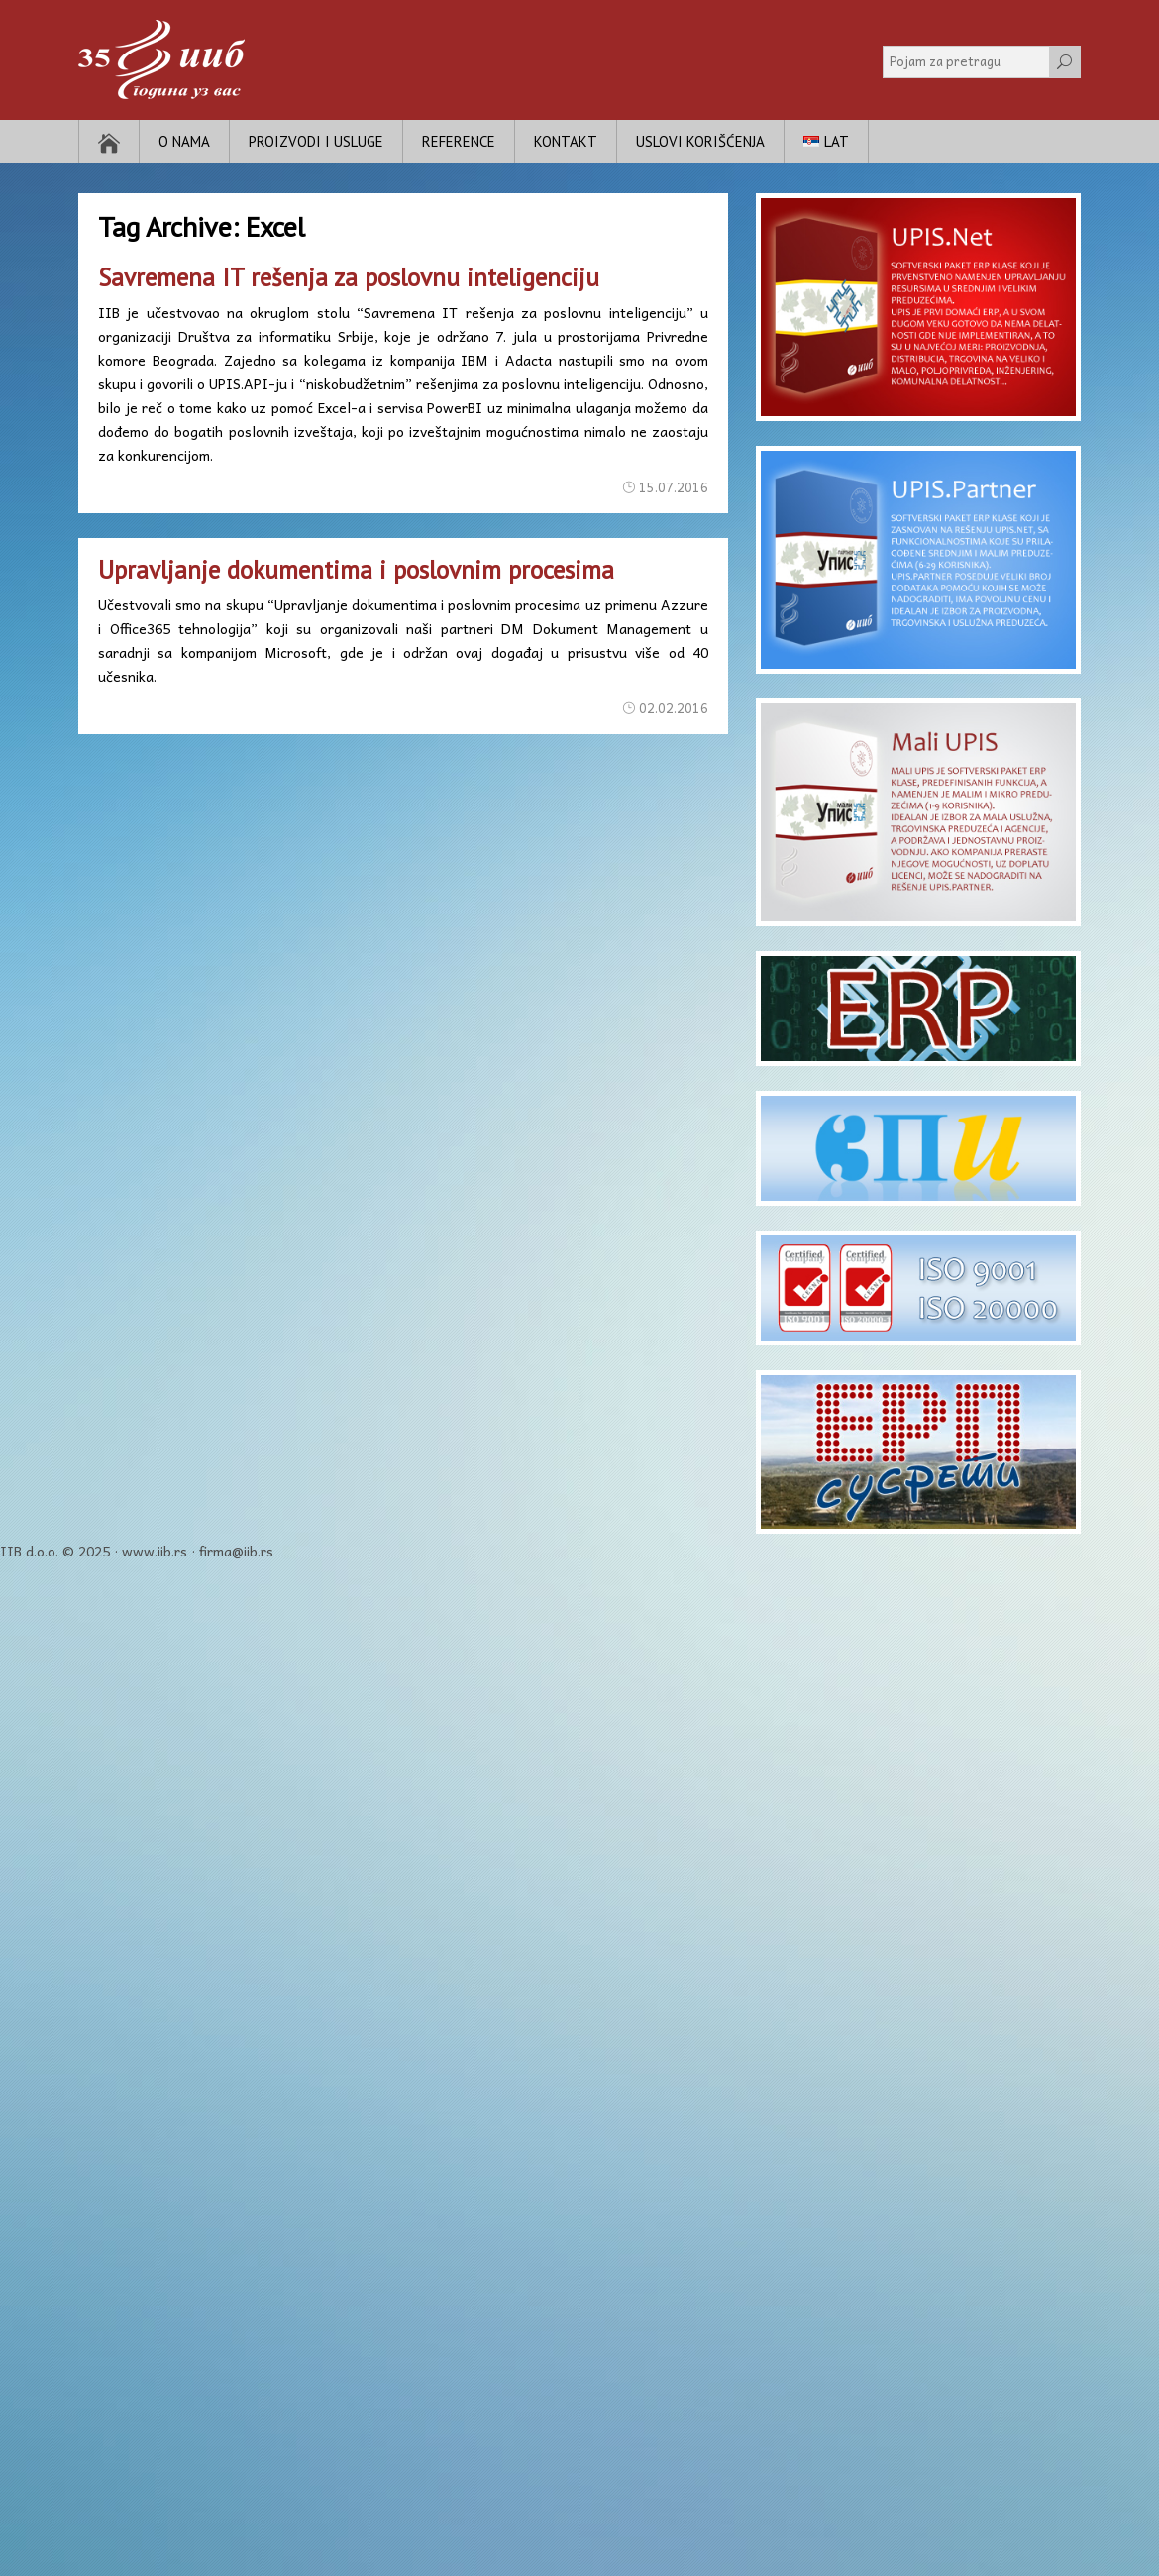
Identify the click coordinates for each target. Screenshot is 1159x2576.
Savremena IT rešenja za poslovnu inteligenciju (348, 277)
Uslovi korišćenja (700, 141)
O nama (184, 141)
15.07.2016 (673, 487)
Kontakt (565, 141)
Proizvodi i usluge (316, 141)
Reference (458, 141)
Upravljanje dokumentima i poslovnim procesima (356, 570)
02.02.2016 (673, 708)
